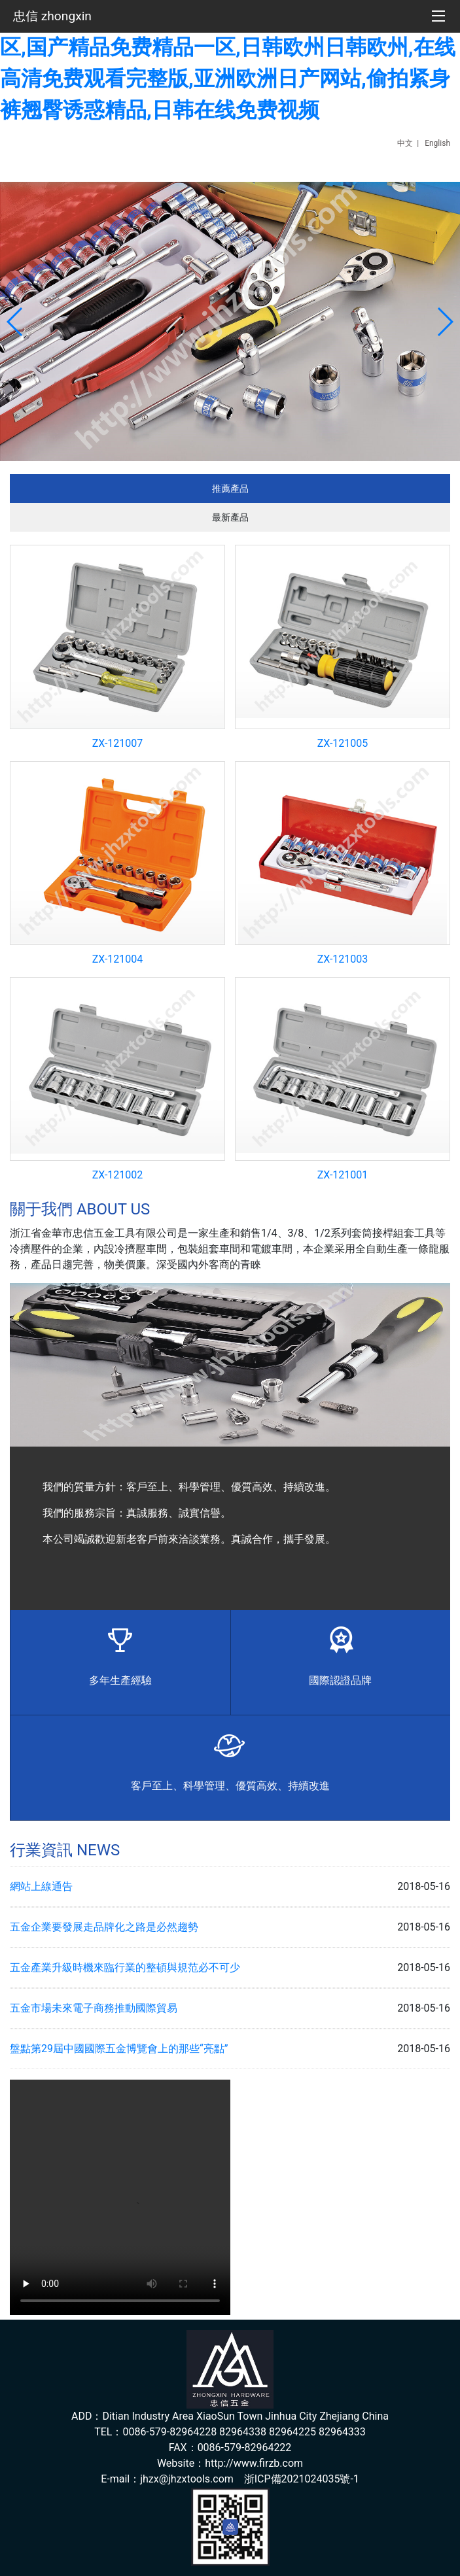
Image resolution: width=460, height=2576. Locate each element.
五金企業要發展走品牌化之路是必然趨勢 (104, 1927)
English (437, 143)
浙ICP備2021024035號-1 (301, 2479)
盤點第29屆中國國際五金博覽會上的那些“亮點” (119, 2048)
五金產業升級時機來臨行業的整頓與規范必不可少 (125, 1967)
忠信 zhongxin (52, 16)
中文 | (410, 143)
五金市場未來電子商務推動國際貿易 (93, 2008)
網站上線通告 (41, 1886)
